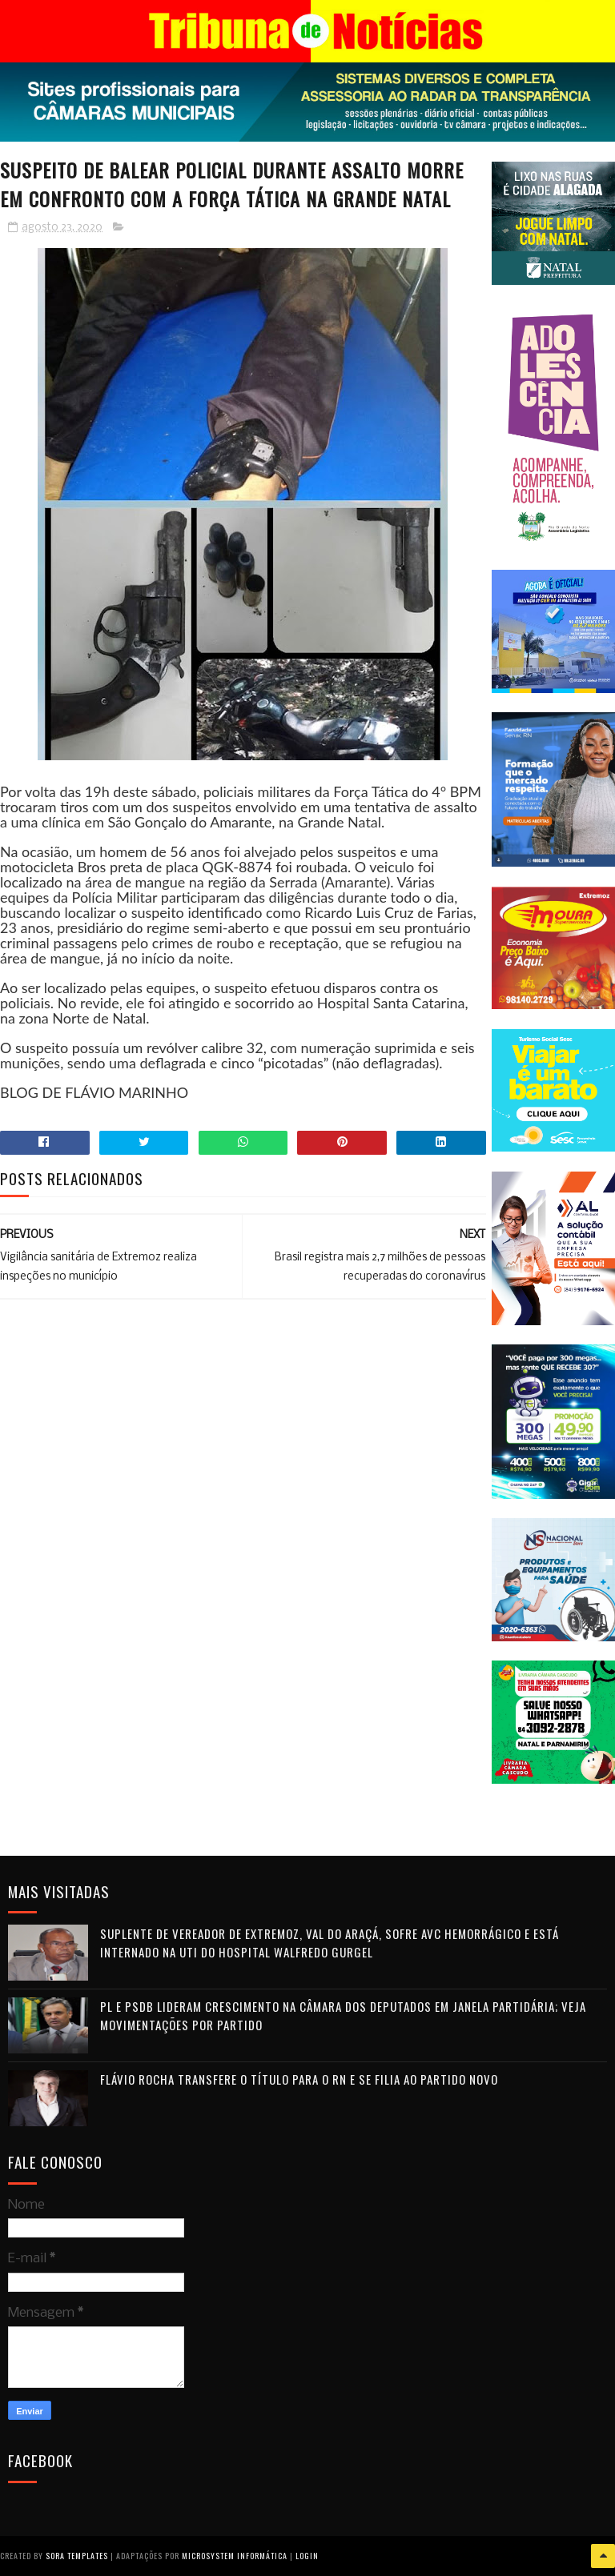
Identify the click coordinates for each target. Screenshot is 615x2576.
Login (307, 2556)
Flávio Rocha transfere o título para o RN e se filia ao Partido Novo (299, 2079)
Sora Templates (77, 2556)
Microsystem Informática (234, 2556)
